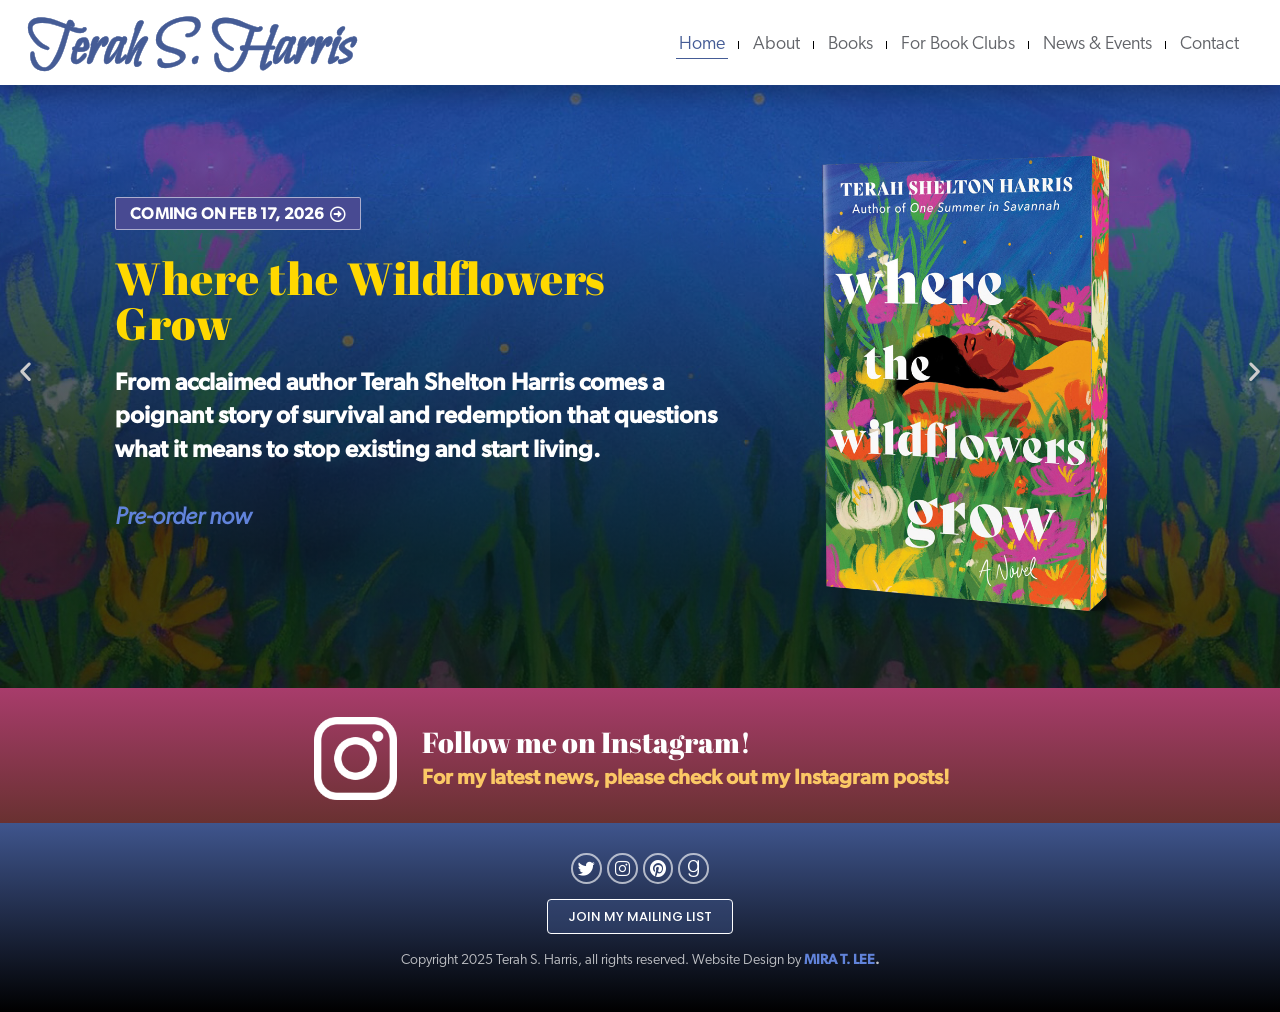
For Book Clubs (958, 44)
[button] (25, 371)
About (776, 44)
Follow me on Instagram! (586, 741)
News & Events (1097, 44)
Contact (1209, 44)
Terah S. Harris (190, 49)
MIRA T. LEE (839, 959)
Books (850, 44)
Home (702, 44)
